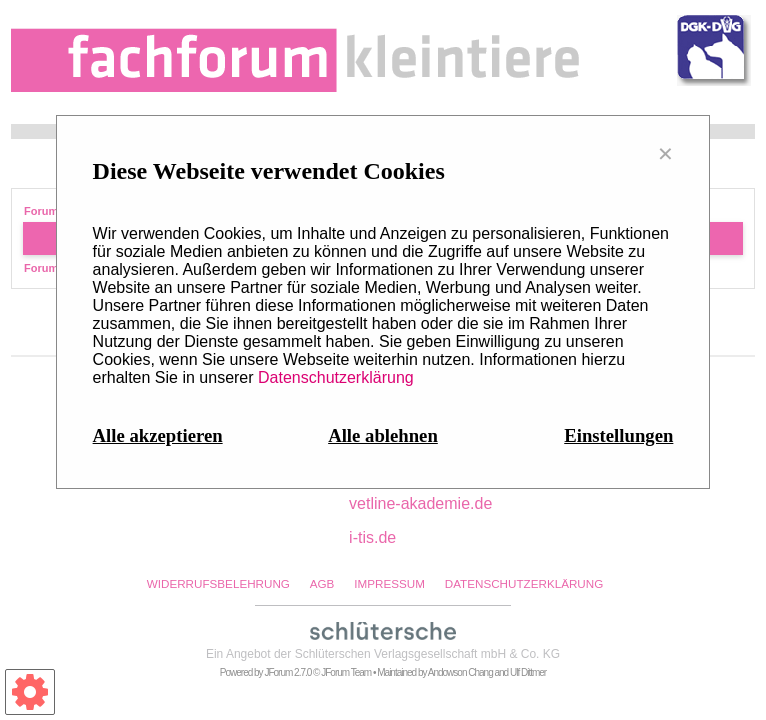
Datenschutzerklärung (336, 377)
